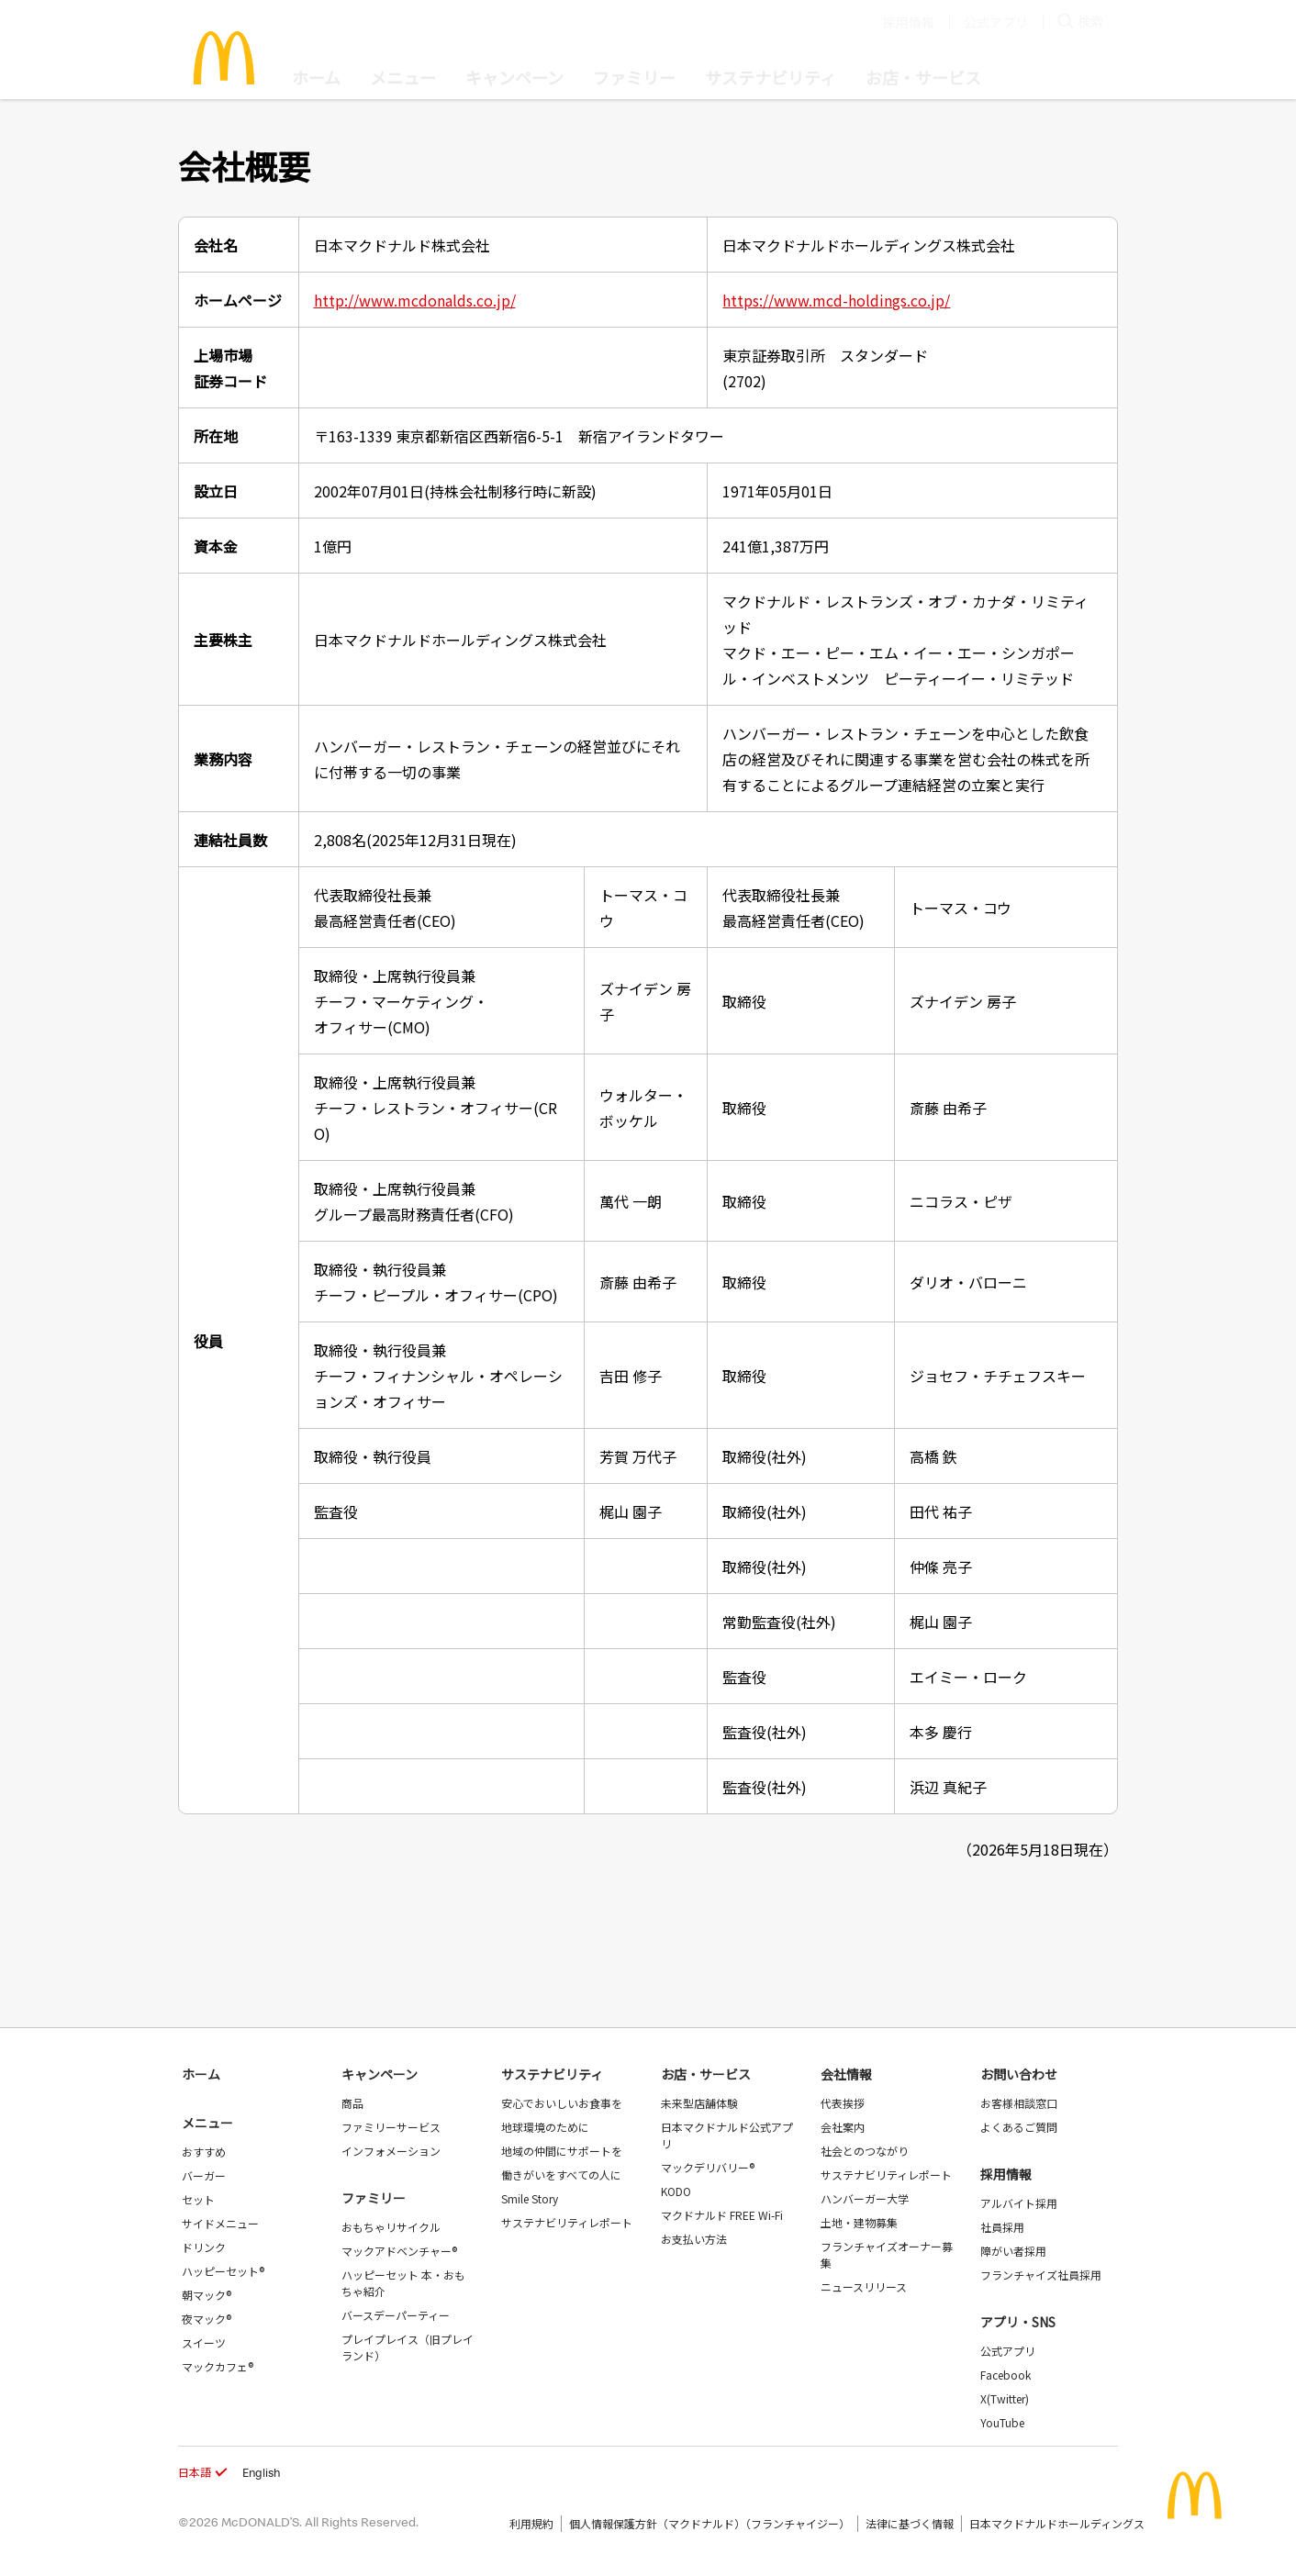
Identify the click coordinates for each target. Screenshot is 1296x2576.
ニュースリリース (864, 2286)
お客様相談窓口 (1018, 2103)
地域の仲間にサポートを (561, 2150)
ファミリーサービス (391, 2127)
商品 (352, 2103)
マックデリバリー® (707, 2167)
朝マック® (206, 2295)
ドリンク (204, 2247)
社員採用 (1002, 2227)
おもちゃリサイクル (391, 2227)
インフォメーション (391, 2150)
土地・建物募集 (859, 2222)
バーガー (204, 2175)
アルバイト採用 (1018, 2203)
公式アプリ (996, 22)
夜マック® (206, 2318)
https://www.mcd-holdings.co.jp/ (836, 300)
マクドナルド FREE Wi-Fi (722, 2215)
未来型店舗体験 (699, 2103)
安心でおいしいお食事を (561, 2103)
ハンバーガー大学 (865, 2198)
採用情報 (908, 22)
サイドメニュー (220, 2223)
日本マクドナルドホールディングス (1057, 2523)
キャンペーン (514, 77)
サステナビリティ (770, 77)
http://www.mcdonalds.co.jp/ (415, 300)
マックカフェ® (217, 2366)
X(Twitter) (1004, 2398)
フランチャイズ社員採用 (1040, 2274)
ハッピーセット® (223, 2271)
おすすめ (204, 2151)
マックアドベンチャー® (399, 2250)
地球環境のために (545, 2127)
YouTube (1002, 2422)
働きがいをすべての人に (561, 2174)
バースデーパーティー (395, 2315)
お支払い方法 (694, 2239)
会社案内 (843, 2127)
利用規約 (531, 2523)
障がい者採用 (1013, 2250)
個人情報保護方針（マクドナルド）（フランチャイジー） (709, 2523)
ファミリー (634, 77)
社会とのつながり (865, 2150)
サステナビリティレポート (566, 2222)
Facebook (1005, 2374)
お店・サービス (923, 77)
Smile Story (529, 2198)
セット (198, 2199)
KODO (676, 2191)
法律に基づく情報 (910, 2523)
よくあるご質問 (1018, 2127)
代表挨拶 (843, 2103)
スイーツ (204, 2342)
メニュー (207, 2122)
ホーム (316, 77)
